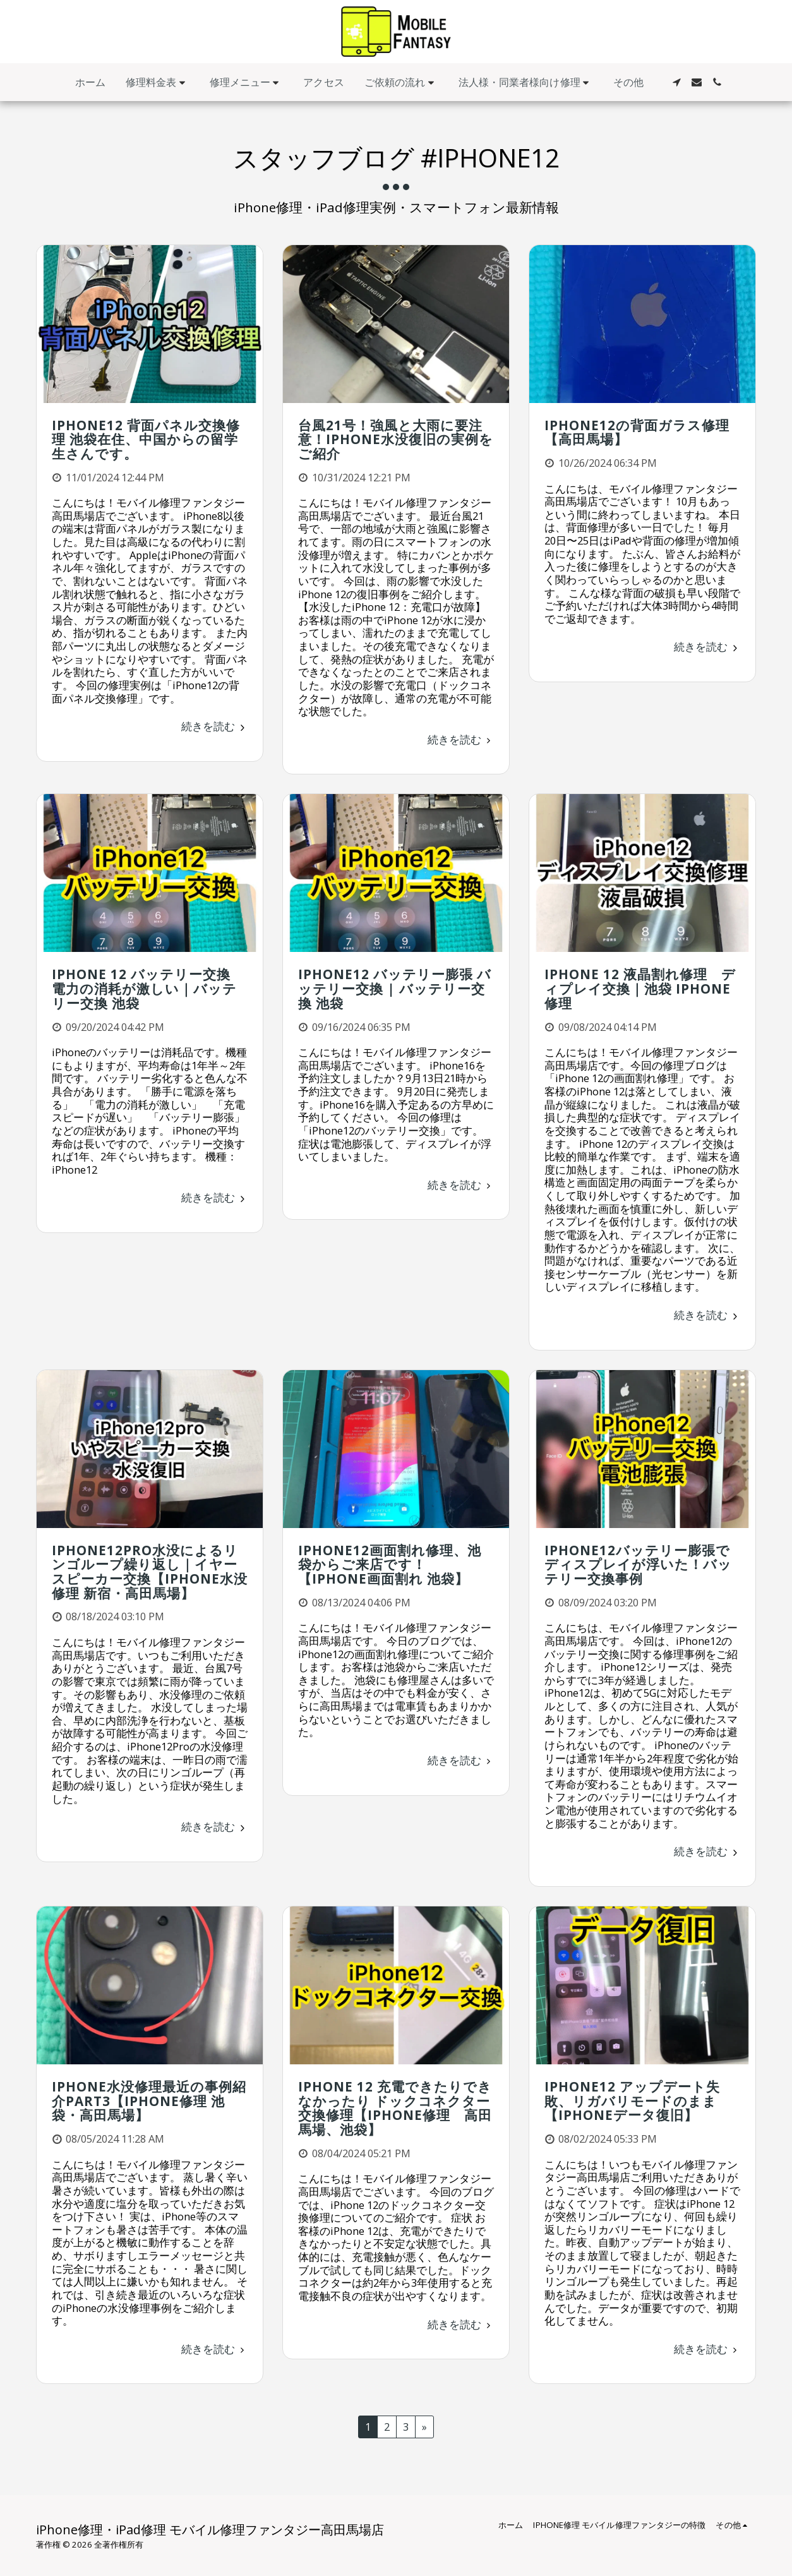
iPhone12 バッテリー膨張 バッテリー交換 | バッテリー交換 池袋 (394, 988)
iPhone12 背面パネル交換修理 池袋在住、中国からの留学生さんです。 (146, 439)
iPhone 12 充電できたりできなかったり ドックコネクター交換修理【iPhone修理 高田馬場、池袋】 (395, 2108)
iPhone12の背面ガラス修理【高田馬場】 (636, 432)
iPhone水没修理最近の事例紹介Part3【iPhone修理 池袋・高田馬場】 (149, 2101)
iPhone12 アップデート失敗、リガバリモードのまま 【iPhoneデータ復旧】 (632, 2101)
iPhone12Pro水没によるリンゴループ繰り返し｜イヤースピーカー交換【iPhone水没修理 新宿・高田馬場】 (150, 1571)
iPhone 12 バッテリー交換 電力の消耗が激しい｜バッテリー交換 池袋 (148, 988)
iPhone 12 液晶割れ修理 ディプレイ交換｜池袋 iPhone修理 (640, 988)
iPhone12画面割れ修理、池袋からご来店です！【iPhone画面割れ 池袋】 (389, 1564)
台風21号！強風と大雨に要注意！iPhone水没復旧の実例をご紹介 (395, 439)
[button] (157, 82)
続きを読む (214, 726)
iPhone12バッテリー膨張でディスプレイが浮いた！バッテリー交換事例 (638, 1564)
